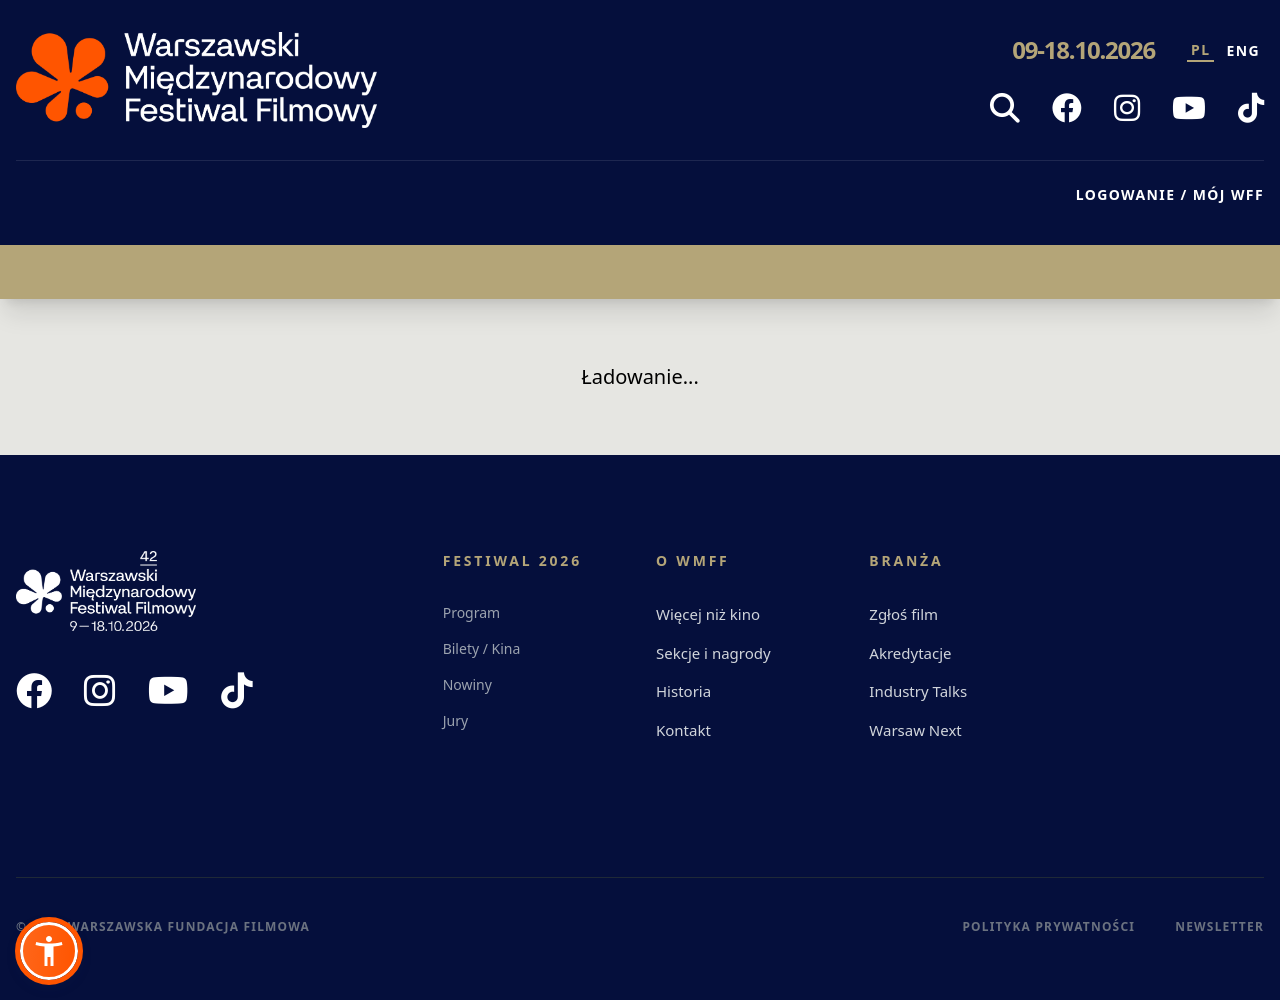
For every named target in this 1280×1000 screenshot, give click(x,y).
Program (472, 612)
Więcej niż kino (708, 614)
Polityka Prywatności (1048, 926)
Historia (683, 691)
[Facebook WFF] (1067, 108)
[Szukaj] (1005, 108)
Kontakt (683, 730)
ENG (1243, 50)
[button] (49, 951)
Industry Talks (918, 691)
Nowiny (467, 684)
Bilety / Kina (482, 648)
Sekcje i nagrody (713, 653)
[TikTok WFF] (1251, 108)
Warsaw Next (915, 730)
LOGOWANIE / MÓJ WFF (1170, 194)
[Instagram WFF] (1127, 108)
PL (1200, 49)
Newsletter (1219, 926)
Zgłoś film (903, 614)
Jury (455, 720)
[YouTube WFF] (1189, 108)
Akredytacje (910, 653)
